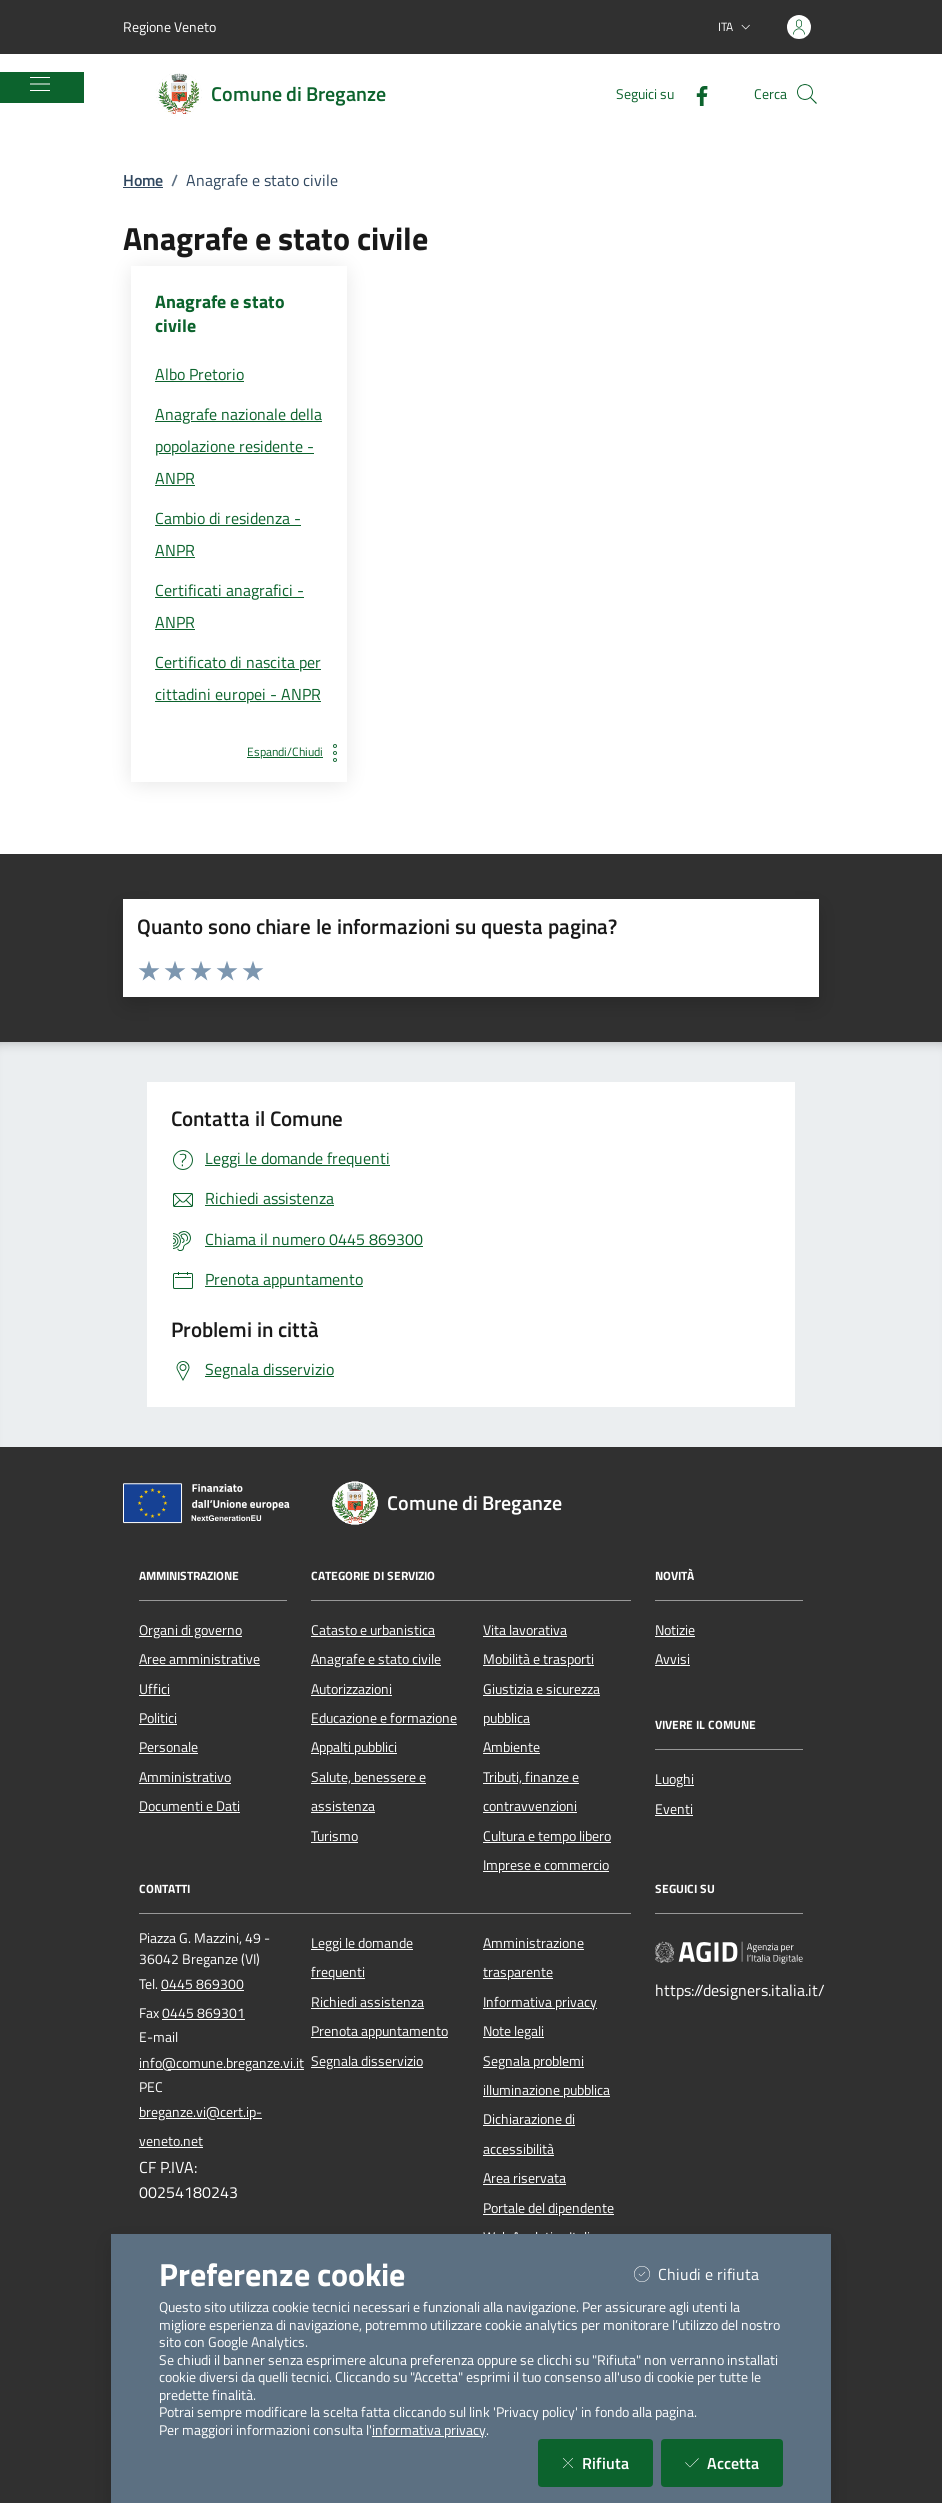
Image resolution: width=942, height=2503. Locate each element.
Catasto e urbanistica (373, 1630)
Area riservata (524, 2178)
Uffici (154, 1689)
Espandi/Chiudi (297, 751)
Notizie (675, 1630)
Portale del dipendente (548, 2208)
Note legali (513, 2031)
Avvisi (672, 1659)
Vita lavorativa (525, 1630)
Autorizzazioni (351, 1689)
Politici (158, 1718)
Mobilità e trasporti (538, 1659)
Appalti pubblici (354, 1747)
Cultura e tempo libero (547, 1836)
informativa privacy (429, 2430)
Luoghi (674, 1779)
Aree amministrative (199, 1659)
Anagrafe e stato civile (376, 1659)
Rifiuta (607, 2462)
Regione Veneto (169, 26)
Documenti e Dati (189, 1806)
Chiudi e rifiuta (708, 2273)
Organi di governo (190, 1630)
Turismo (334, 1836)
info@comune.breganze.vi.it (221, 2063)
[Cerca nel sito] (807, 94)
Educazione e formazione (384, 1718)
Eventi (674, 1809)
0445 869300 (202, 1984)
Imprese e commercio (546, 1865)
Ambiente (511, 1747)
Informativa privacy (540, 2002)
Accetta (734, 2462)
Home (143, 180)
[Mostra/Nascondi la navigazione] (40, 84)
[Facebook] (694, 93)
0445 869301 (203, 2013)
